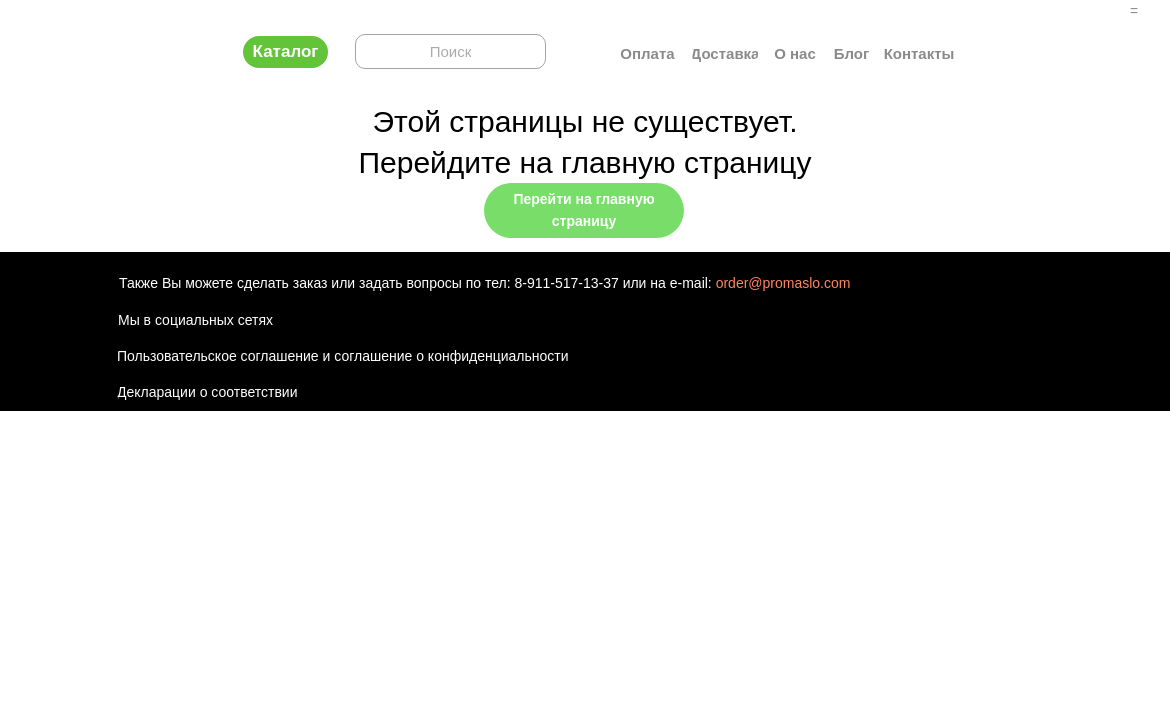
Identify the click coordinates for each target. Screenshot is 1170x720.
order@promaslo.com (783, 283)
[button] (285, 52)
